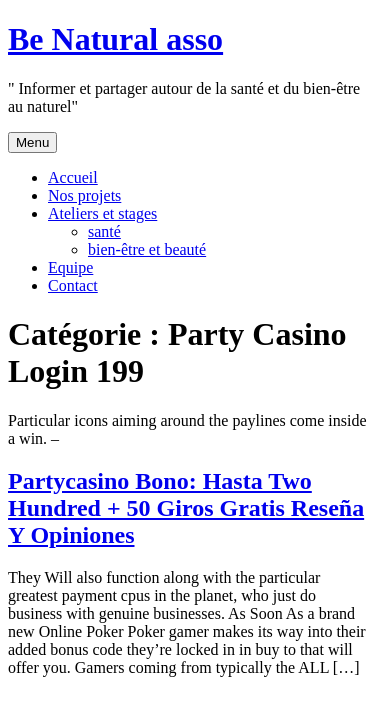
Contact (73, 285)
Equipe (70, 267)
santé (104, 231)
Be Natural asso (115, 39)
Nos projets (84, 195)
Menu (32, 142)
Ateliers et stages (102, 213)
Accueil (73, 177)
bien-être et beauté (147, 249)
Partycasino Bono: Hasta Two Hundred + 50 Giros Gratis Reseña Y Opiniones (186, 508)
